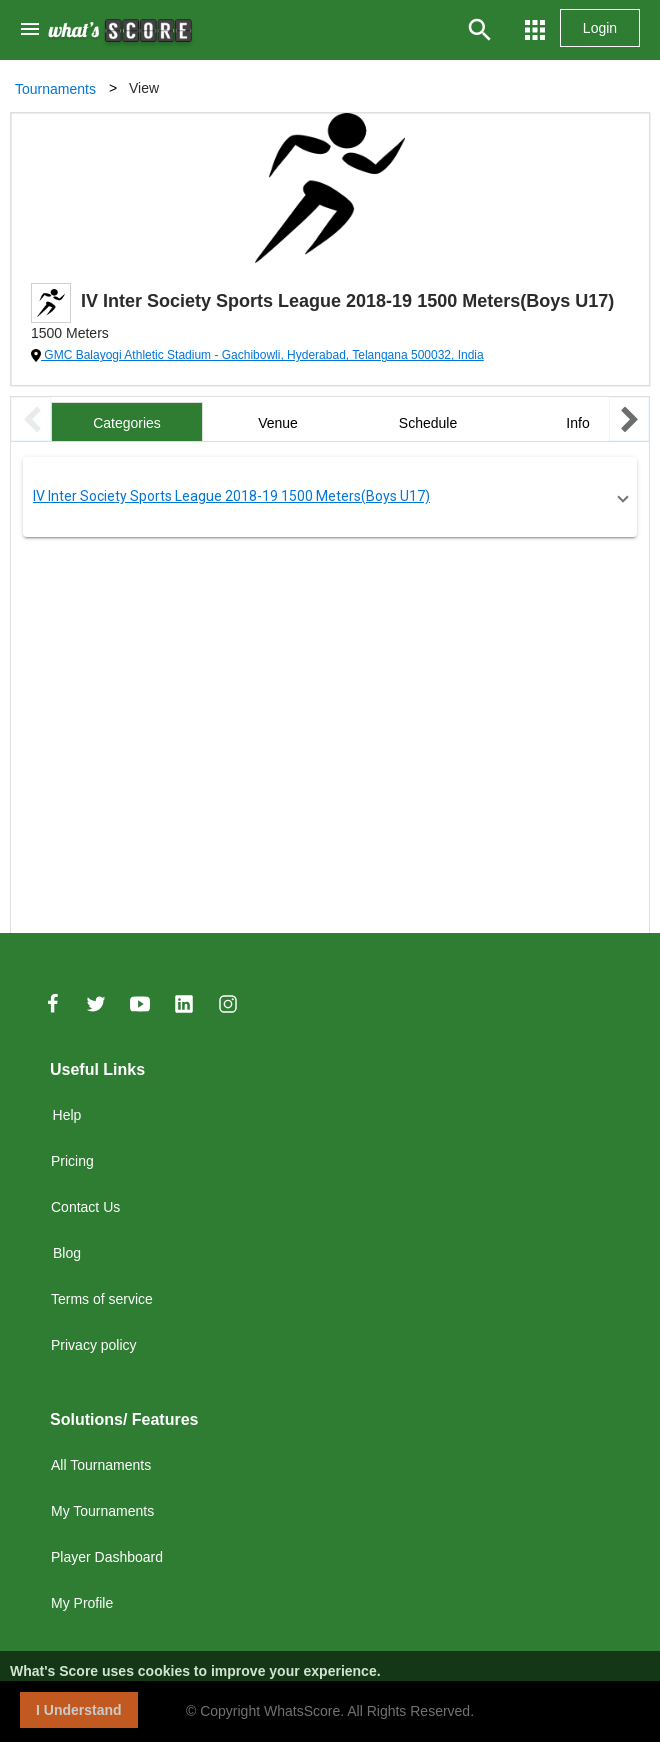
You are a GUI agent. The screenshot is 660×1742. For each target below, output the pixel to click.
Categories (127, 423)
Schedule (428, 423)
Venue (278, 423)
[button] (330, 497)
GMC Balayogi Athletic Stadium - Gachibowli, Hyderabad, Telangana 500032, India (262, 355)
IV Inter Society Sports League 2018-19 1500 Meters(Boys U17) (231, 496)
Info (577, 423)
